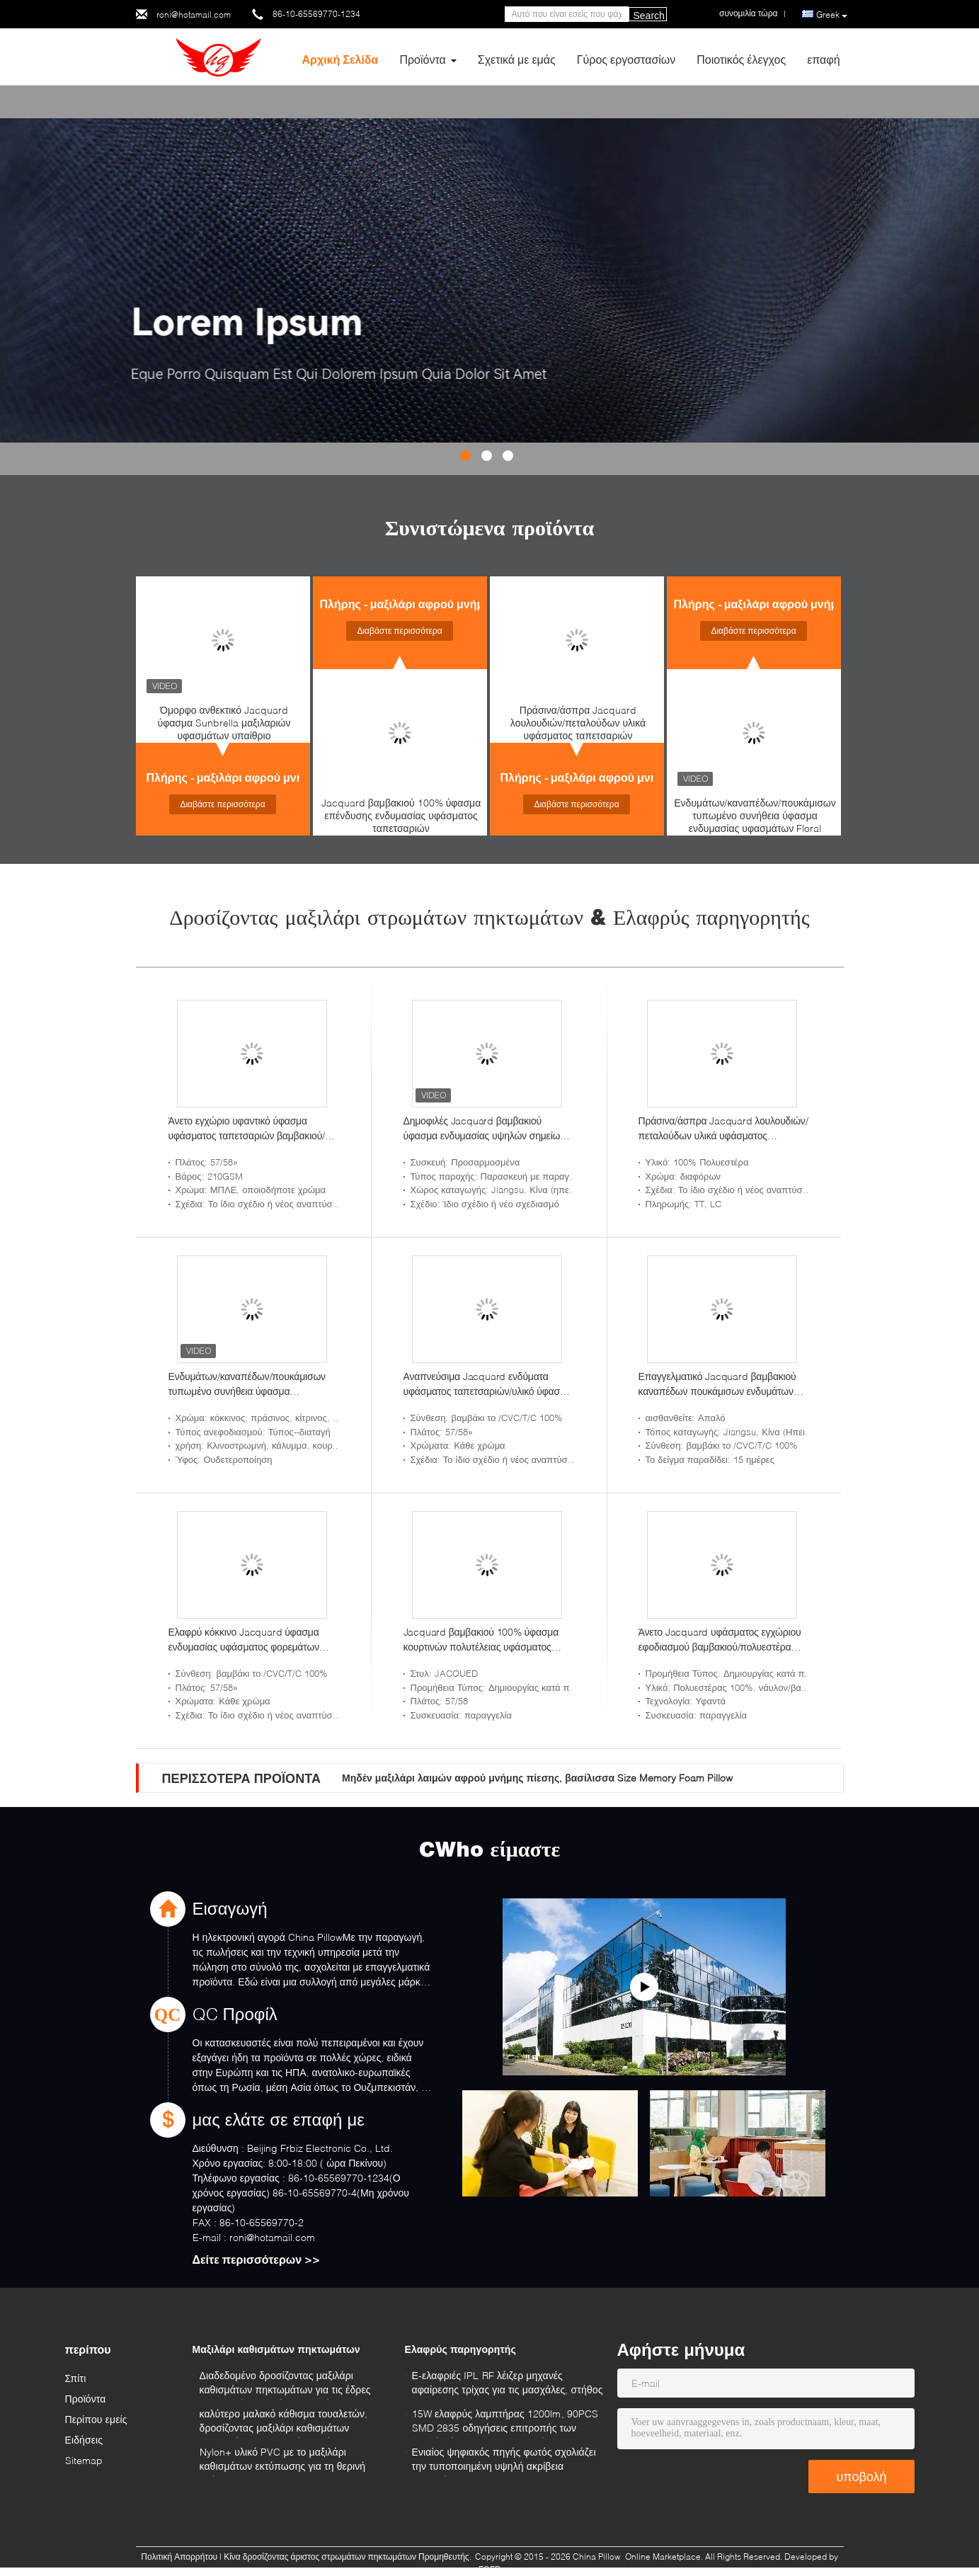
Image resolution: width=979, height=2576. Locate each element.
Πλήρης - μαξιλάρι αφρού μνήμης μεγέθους (261, 777)
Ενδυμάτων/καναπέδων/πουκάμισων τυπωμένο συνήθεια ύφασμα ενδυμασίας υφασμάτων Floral (754, 815)
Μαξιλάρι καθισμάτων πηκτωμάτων (276, 2349)
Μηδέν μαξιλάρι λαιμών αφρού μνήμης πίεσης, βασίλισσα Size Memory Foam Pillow (537, 1778)
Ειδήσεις (84, 2440)
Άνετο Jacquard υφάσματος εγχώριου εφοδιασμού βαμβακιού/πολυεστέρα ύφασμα (720, 1640)
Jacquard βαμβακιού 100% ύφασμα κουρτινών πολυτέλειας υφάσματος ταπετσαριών (481, 1640)
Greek (831, 15)
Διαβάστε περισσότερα (222, 804)
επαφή (823, 59)
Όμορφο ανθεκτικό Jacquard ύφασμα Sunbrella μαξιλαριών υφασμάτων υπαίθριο (223, 722)
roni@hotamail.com (193, 14)
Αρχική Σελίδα (340, 59)
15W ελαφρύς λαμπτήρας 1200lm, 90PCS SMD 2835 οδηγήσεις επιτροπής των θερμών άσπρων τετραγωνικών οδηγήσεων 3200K (505, 2422)
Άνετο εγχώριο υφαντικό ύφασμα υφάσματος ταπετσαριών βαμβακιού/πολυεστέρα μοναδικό (246, 1129)
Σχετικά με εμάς (517, 59)
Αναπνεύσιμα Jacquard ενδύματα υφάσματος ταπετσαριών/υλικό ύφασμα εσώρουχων (487, 1384)
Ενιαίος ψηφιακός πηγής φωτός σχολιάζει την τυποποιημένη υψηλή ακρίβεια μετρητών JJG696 (504, 2461)
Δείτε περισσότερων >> (257, 2259)
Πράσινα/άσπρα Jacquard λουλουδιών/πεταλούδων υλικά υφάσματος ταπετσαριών (578, 722)
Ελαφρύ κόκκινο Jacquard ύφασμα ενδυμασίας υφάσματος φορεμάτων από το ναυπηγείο (243, 1640)
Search (649, 15)
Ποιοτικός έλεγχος (741, 59)
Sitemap (84, 2460)
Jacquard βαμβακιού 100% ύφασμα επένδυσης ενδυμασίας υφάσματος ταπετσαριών (401, 815)
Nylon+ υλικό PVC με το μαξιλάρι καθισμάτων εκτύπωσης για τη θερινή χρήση (283, 2461)
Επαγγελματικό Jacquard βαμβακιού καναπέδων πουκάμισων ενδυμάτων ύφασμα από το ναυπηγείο (717, 1384)
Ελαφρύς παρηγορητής (460, 2349)
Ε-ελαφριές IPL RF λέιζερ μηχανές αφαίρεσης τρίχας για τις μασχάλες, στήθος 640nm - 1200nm (507, 2384)
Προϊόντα (422, 59)
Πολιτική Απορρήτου (179, 2556)
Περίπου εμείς (96, 2419)
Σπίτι (75, 2378)
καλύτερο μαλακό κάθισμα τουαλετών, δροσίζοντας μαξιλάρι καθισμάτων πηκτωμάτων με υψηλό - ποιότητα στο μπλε (284, 2422)
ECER (489, 2569)
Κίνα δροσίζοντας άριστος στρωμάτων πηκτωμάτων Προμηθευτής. (349, 2556)
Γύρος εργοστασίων (626, 59)
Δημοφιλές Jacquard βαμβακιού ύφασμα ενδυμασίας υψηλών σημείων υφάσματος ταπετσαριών (484, 1129)
